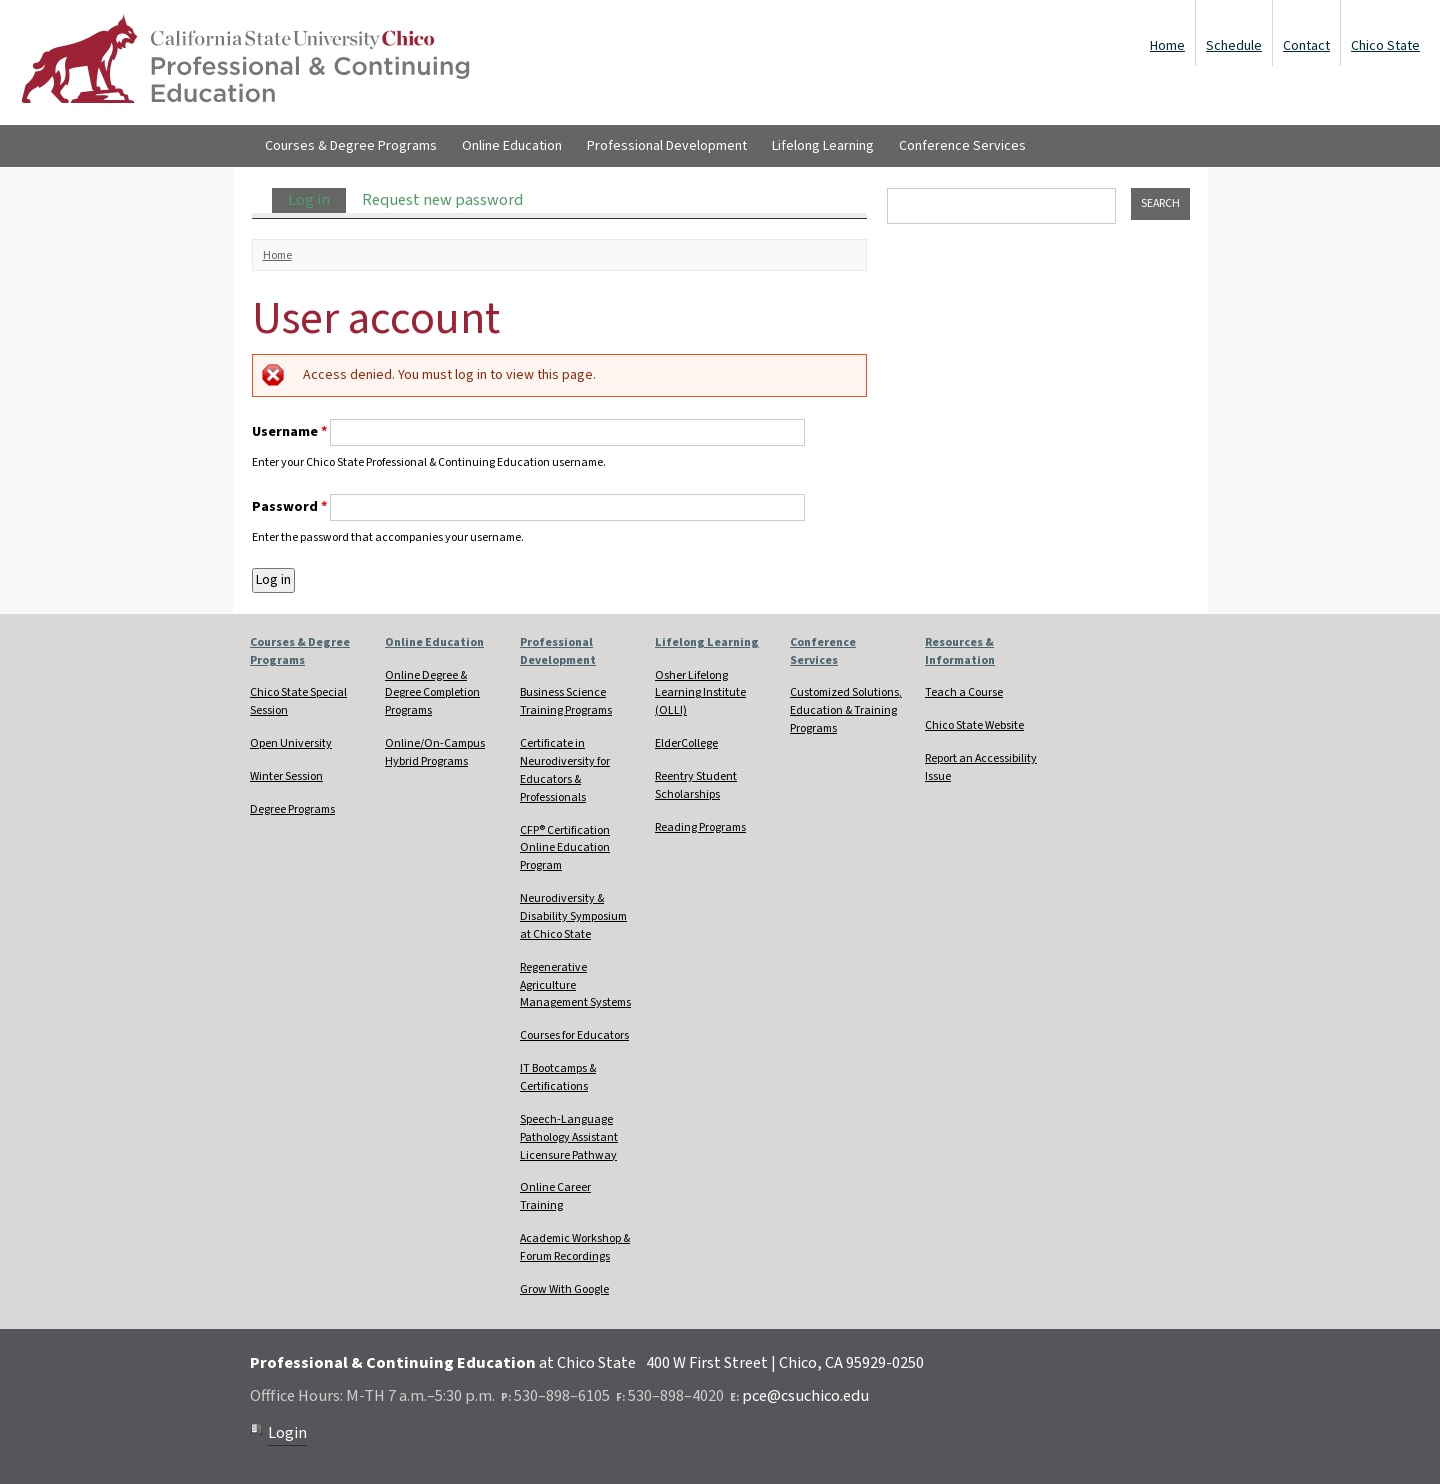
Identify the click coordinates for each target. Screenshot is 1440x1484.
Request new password (442, 200)
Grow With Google (564, 1289)
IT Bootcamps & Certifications (558, 1077)
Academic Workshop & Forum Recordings (575, 1247)
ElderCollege (686, 743)
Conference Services (962, 146)
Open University (291, 743)
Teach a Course (964, 692)
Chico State (1385, 46)
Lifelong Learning (823, 146)
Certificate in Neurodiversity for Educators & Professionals (565, 770)
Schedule (1234, 46)
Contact (1306, 46)
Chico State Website (974, 725)
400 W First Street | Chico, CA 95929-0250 (785, 1363)
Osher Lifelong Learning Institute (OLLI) (700, 693)
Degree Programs (292, 809)
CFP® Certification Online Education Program (565, 848)
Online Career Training (555, 1196)
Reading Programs (700, 827)
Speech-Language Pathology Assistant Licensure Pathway (569, 1137)
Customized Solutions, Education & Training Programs (846, 710)
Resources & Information (960, 651)
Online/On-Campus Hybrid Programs (435, 752)
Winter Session (286, 776)
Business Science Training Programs (566, 701)
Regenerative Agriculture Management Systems (575, 985)
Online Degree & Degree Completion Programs (432, 693)
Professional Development (667, 146)
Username (289, 432)
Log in (317, 200)
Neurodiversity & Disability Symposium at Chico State (573, 916)
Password (289, 507)
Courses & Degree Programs (351, 146)
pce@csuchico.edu (805, 1396)
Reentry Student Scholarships (696, 785)
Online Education (512, 146)
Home (1167, 46)
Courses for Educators (574, 1035)
